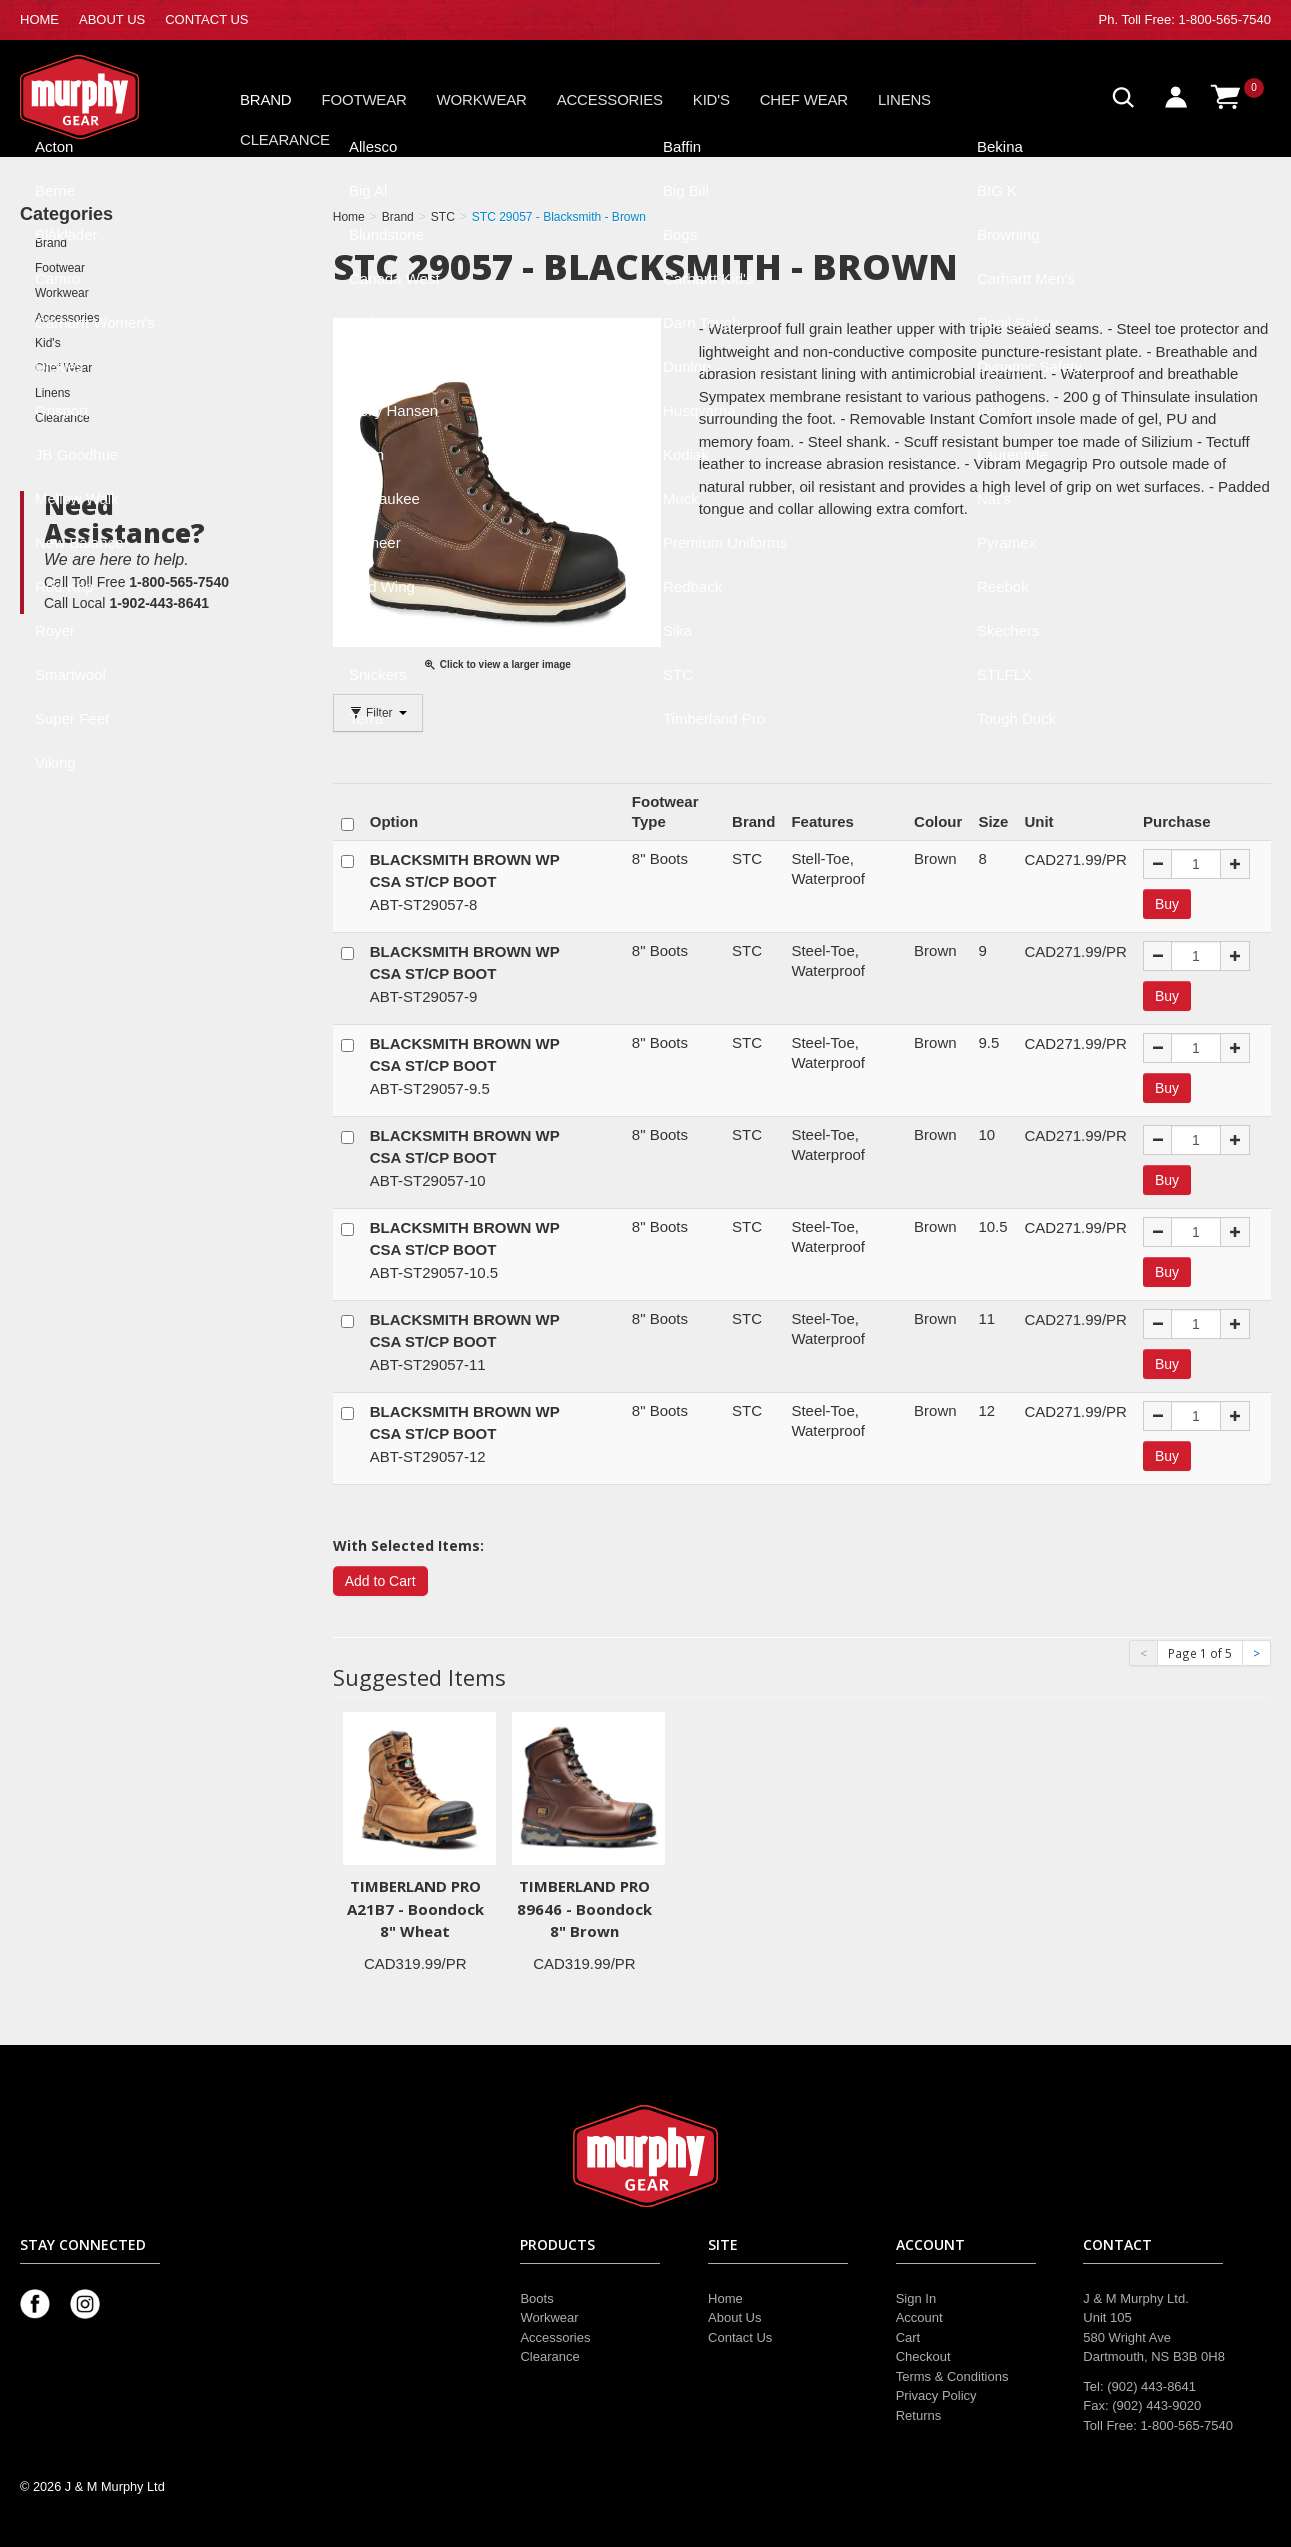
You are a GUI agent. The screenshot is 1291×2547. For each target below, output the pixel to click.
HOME (39, 19)
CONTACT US (206, 19)
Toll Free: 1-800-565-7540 (1196, 19)
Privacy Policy (936, 2395)
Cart (908, 2337)
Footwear (364, 99)
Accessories (610, 99)
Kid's (711, 99)
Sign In (916, 2298)
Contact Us (740, 2337)
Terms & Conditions (952, 2376)
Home (725, 2298)
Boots (536, 2298)
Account (919, 2317)
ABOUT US (112, 19)
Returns (919, 2415)
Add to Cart (380, 1581)
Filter (378, 713)
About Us (734, 2317)
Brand (266, 99)
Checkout (923, 2356)
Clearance (285, 139)
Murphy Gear (105, 97)
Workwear (482, 99)
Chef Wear (804, 99)
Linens (904, 99)
